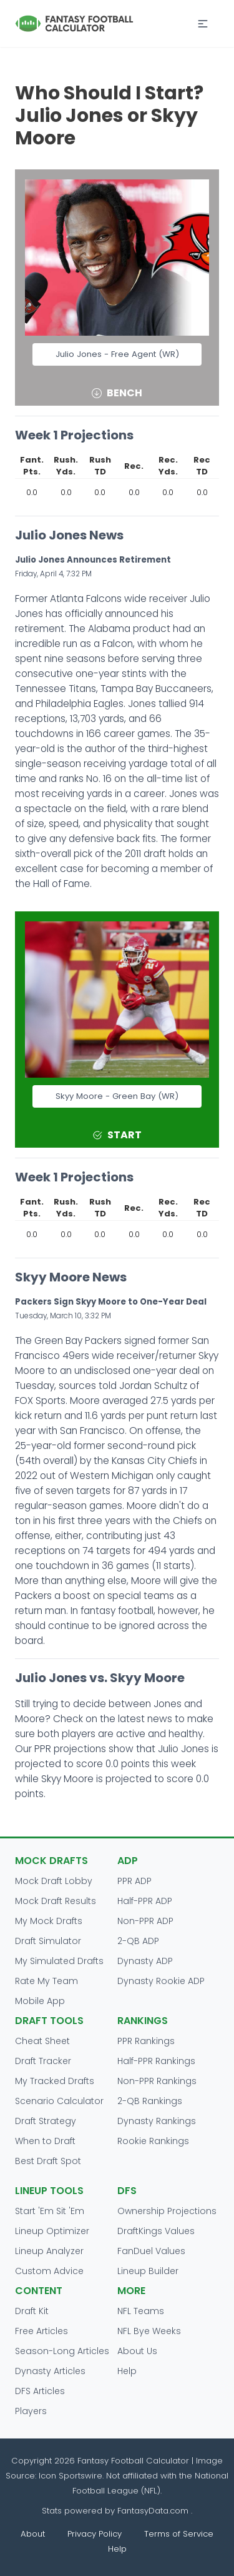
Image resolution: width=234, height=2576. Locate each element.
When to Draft (45, 2141)
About (33, 2534)
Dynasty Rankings (156, 2121)
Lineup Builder (147, 2271)
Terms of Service (178, 2534)
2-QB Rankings (149, 2101)
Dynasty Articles (50, 2371)
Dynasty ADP (145, 1961)
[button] (203, 24)
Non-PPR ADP (145, 1921)
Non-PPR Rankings (157, 2081)
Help (127, 2371)
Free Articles (41, 2331)
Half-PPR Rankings (156, 2061)
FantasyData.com (154, 2511)
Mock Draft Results (55, 1901)
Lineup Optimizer (52, 2231)
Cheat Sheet (42, 2041)
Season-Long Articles (62, 2351)
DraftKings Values (156, 2231)
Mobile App (40, 2001)
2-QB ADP (138, 1941)
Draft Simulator (48, 1941)
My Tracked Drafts (54, 2081)
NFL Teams (140, 2311)
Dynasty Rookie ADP (161, 1981)
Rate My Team (46, 1981)
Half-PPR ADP (144, 1901)
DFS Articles (40, 2391)
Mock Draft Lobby (53, 1881)
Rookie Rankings (153, 2141)
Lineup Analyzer (49, 2251)
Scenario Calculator (59, 2101)
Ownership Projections (167, 2211)
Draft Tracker (43, 2061)
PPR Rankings (146, 2041)
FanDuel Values (151, 2251)
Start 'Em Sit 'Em (49, 2211)
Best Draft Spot (48, 2161)
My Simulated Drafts (59, 1961)
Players (31, 2411)
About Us (137, 2351)
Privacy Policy (94, 2534)
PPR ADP (134, 1881)
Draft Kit (32, 2311)
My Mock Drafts (48, 1921)
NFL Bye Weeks (149, 2331)
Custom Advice (49, 2271)
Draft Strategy (45, 2121)
